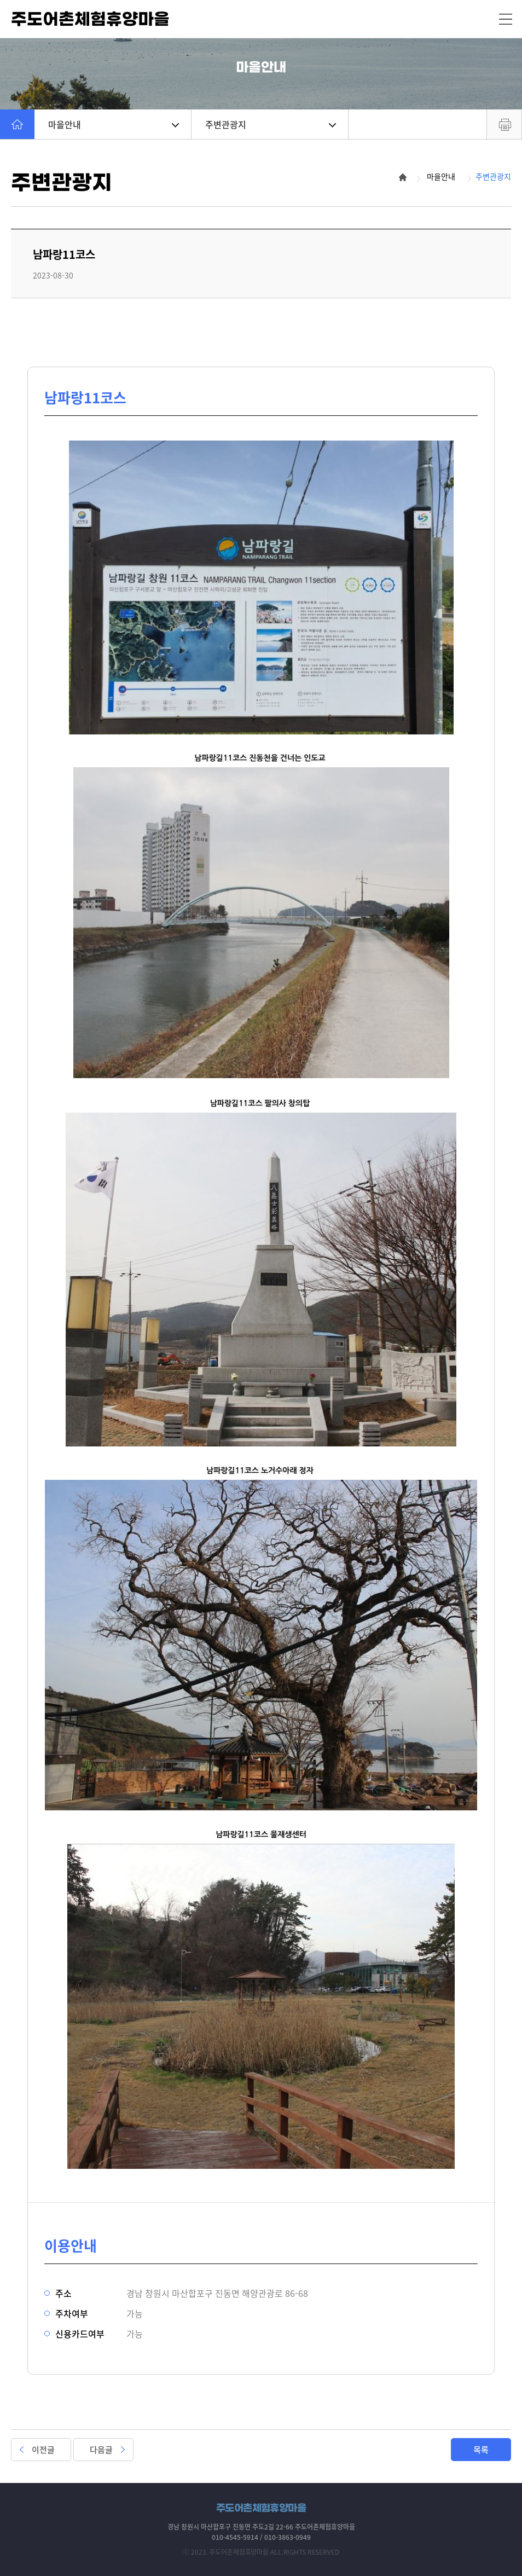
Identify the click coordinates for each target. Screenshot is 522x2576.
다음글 (101, 2450)
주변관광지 (270, 124)
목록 (481, 2450)
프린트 (504, 124)
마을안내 (113, 124)
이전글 (43, 2450)
